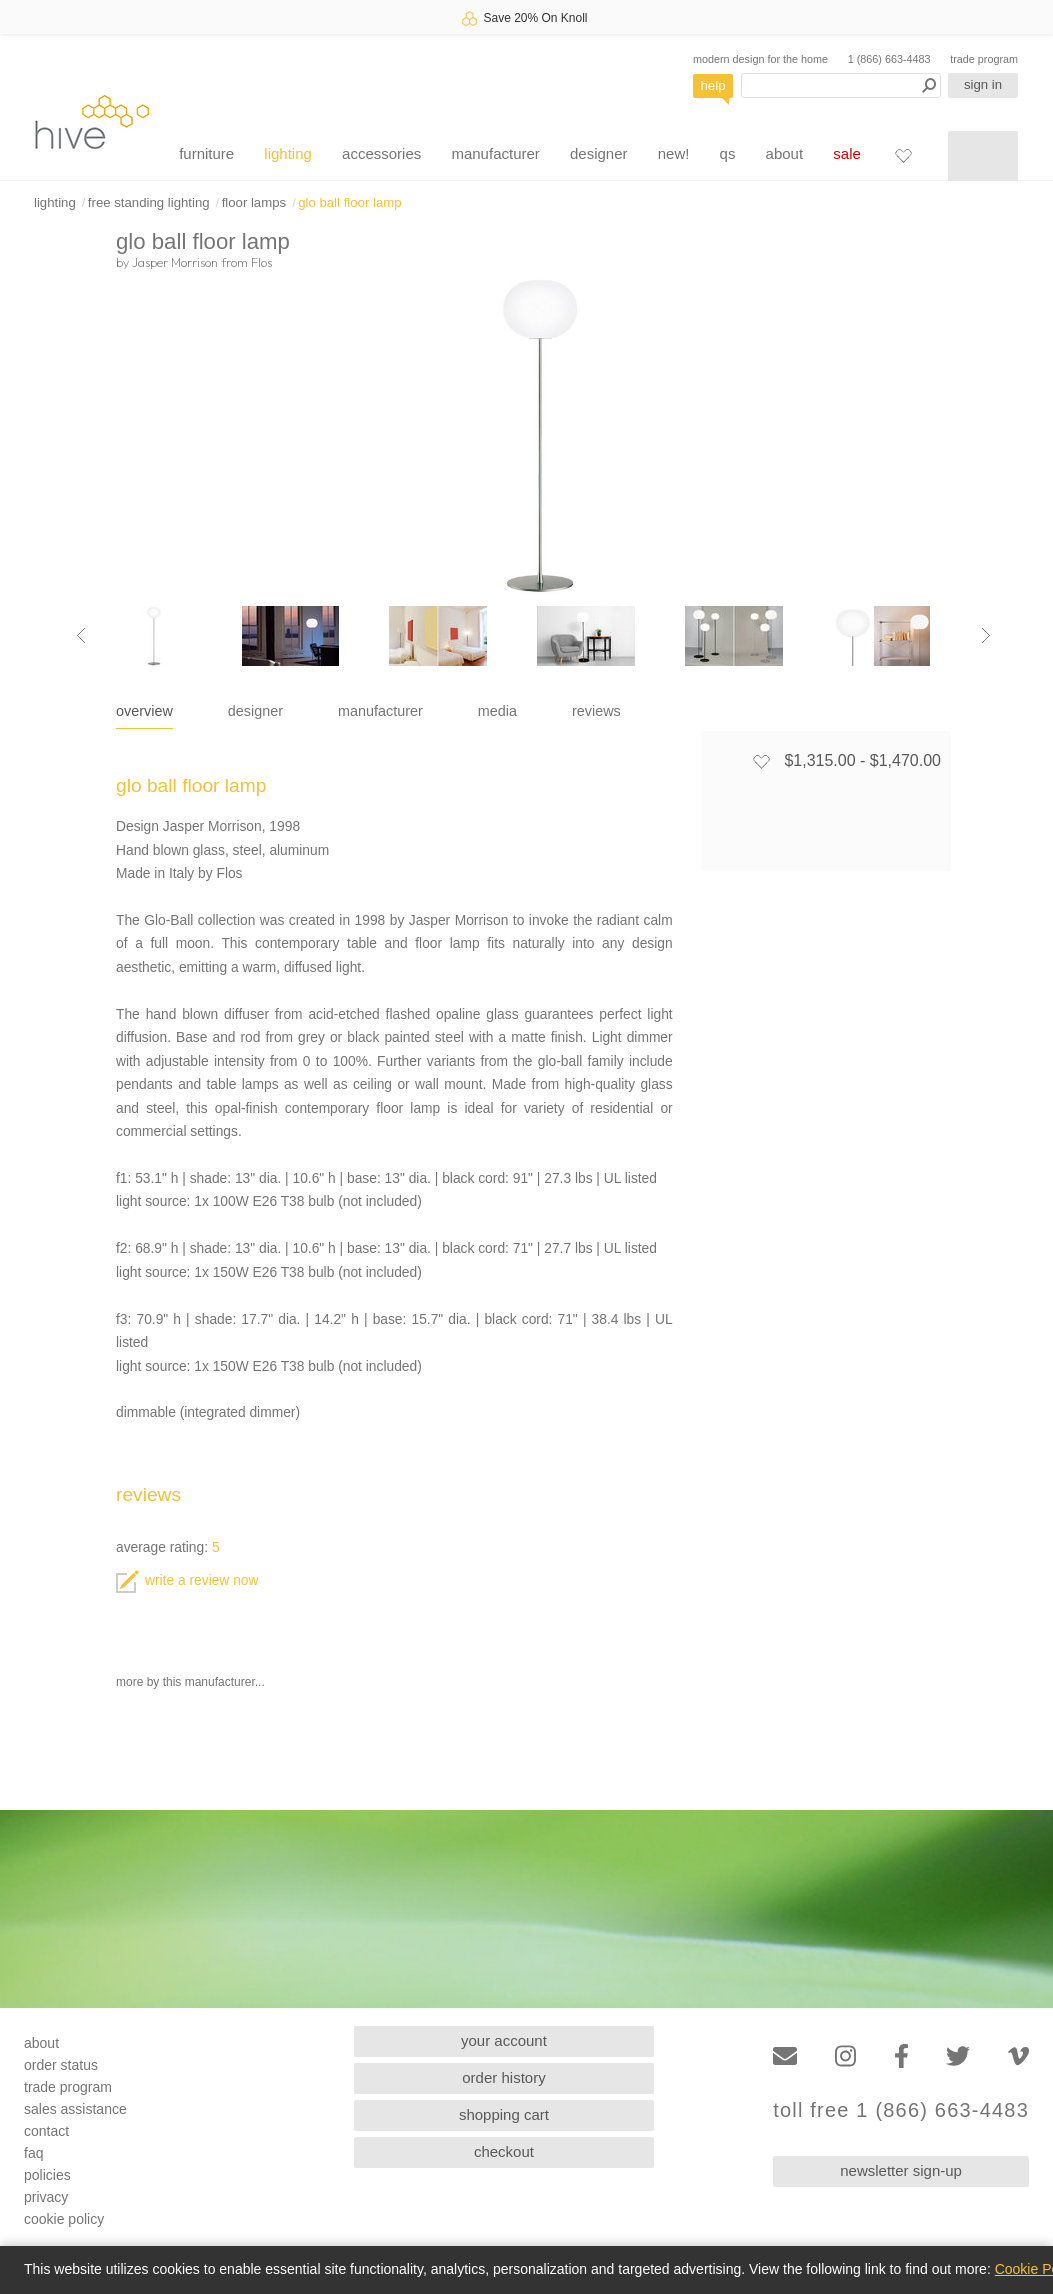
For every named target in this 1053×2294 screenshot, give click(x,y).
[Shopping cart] (983, 156)
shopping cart (504, 2114)
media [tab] (497, 711)
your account (504, 2040)
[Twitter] (958, 2056)
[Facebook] (901, 2056)
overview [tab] (144, 711)
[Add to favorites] (761, 761)
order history (503, 2077)
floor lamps (254, 202)
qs (728, 153)
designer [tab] (255, 711)
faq (33, 2153)
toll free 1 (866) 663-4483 (901, 2110)
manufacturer (495, 153)
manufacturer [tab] (380, 711)
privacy (46, 2197)
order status (61, 2065)
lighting (288, 153)
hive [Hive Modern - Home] (92, 121)
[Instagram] (845, 2056)
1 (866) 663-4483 (889, 59)
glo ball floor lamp (349, 202)
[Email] (785, 2056)
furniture (206, 153)
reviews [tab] (596, 711)
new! (674, 153)
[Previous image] (81, 636)
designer (599, 153)
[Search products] (841, 85)
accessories (381, 153)
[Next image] (986, 636)
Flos (261, 262)
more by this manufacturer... (190, 1682)
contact (46, 2131)
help (713, 85)
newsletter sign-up (901, 2170)
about (785, 153)
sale (847, 153)
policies (47, 2175)
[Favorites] (903, 155)
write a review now (187, 1580)
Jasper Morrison (175, 262)
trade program (984, 59)
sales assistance (75, 2109)
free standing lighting (149, 202)
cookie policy (64, 2219)
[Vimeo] (1018, 2056)
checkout (504, 2151)
